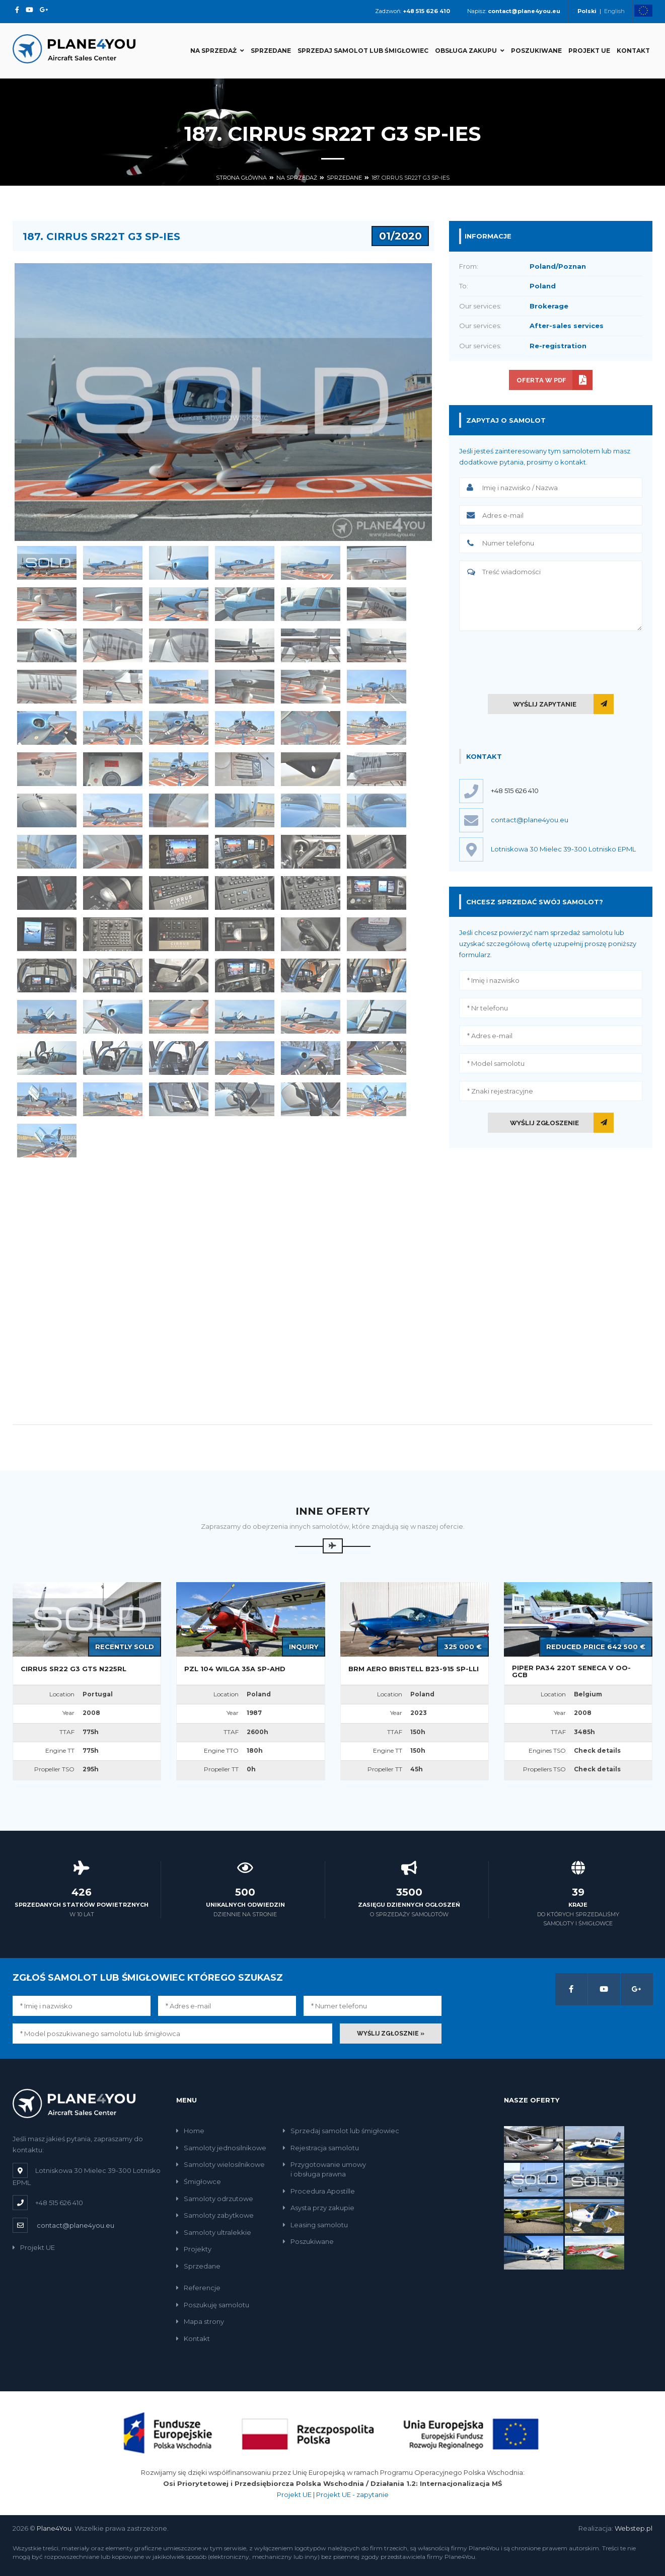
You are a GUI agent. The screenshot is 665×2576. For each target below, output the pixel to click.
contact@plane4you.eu (75, 2225)
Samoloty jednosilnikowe (221, 2148)
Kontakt (633, 50)
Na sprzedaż (217, 50)
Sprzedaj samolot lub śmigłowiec (363, 50)
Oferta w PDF (541, 380)
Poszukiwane (536, 50)
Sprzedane (271, 50)
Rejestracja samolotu (321, 2148)
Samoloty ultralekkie (213, 2232)
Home (190, 2131)
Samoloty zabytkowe (215, 2215)
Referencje (198, 2288)
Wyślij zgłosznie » (390, 2033)
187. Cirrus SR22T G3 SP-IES (411, 177)
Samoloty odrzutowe (214, 2199)
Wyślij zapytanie (544, 704)
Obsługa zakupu (469, 50)
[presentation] (550, 660)
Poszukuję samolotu (212, 2305)
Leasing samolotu (315, 2225)
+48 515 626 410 (515, 791)
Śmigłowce (198, 2181)
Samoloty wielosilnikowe (220, 2164)
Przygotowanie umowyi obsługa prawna (324, 2169)
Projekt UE (589, 50)
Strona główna (241, 177)
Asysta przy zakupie (318, 2208)
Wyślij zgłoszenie (544, 1123)
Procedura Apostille (319, 2191)
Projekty (193, 2249)
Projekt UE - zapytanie (352, 2494)
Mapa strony (200, 2321)
